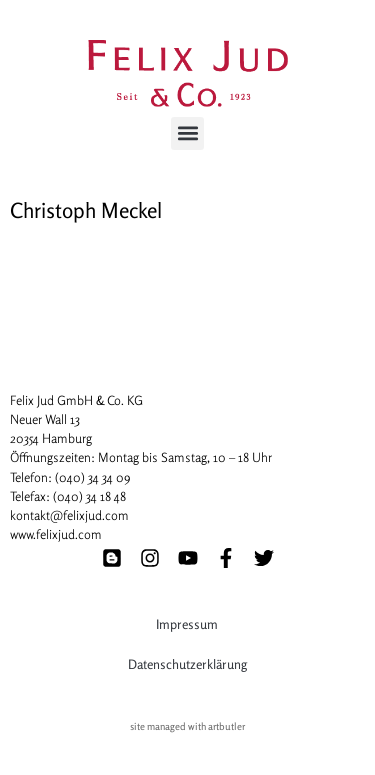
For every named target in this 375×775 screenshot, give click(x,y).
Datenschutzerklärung (187, 664)
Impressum (187, 624)
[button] (187, 133)
